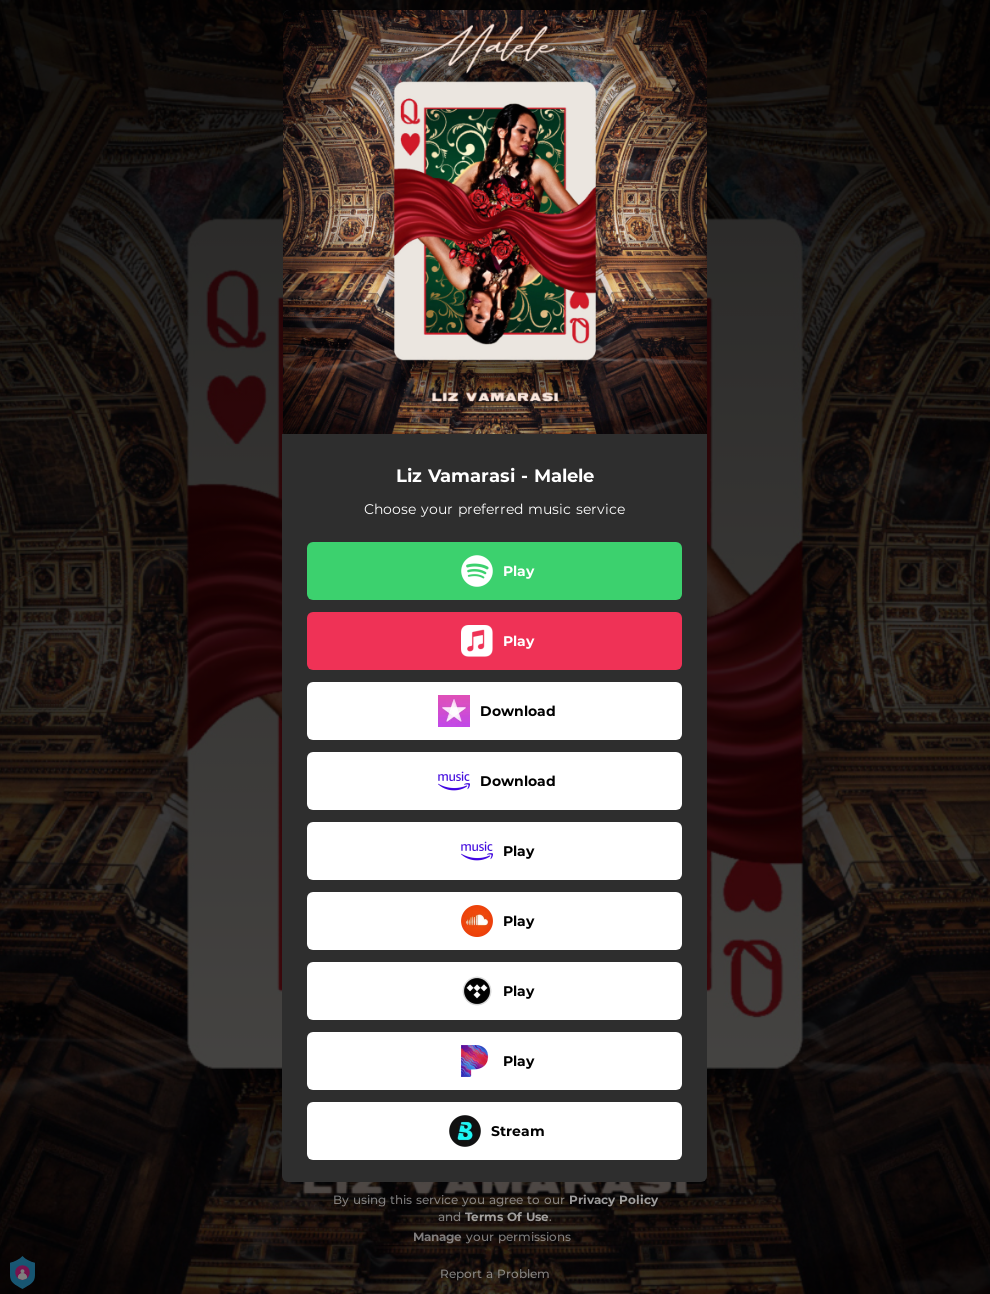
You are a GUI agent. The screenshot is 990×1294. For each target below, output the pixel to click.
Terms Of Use (507, 1216)
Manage (437, 1236)
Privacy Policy (613, 1199)
